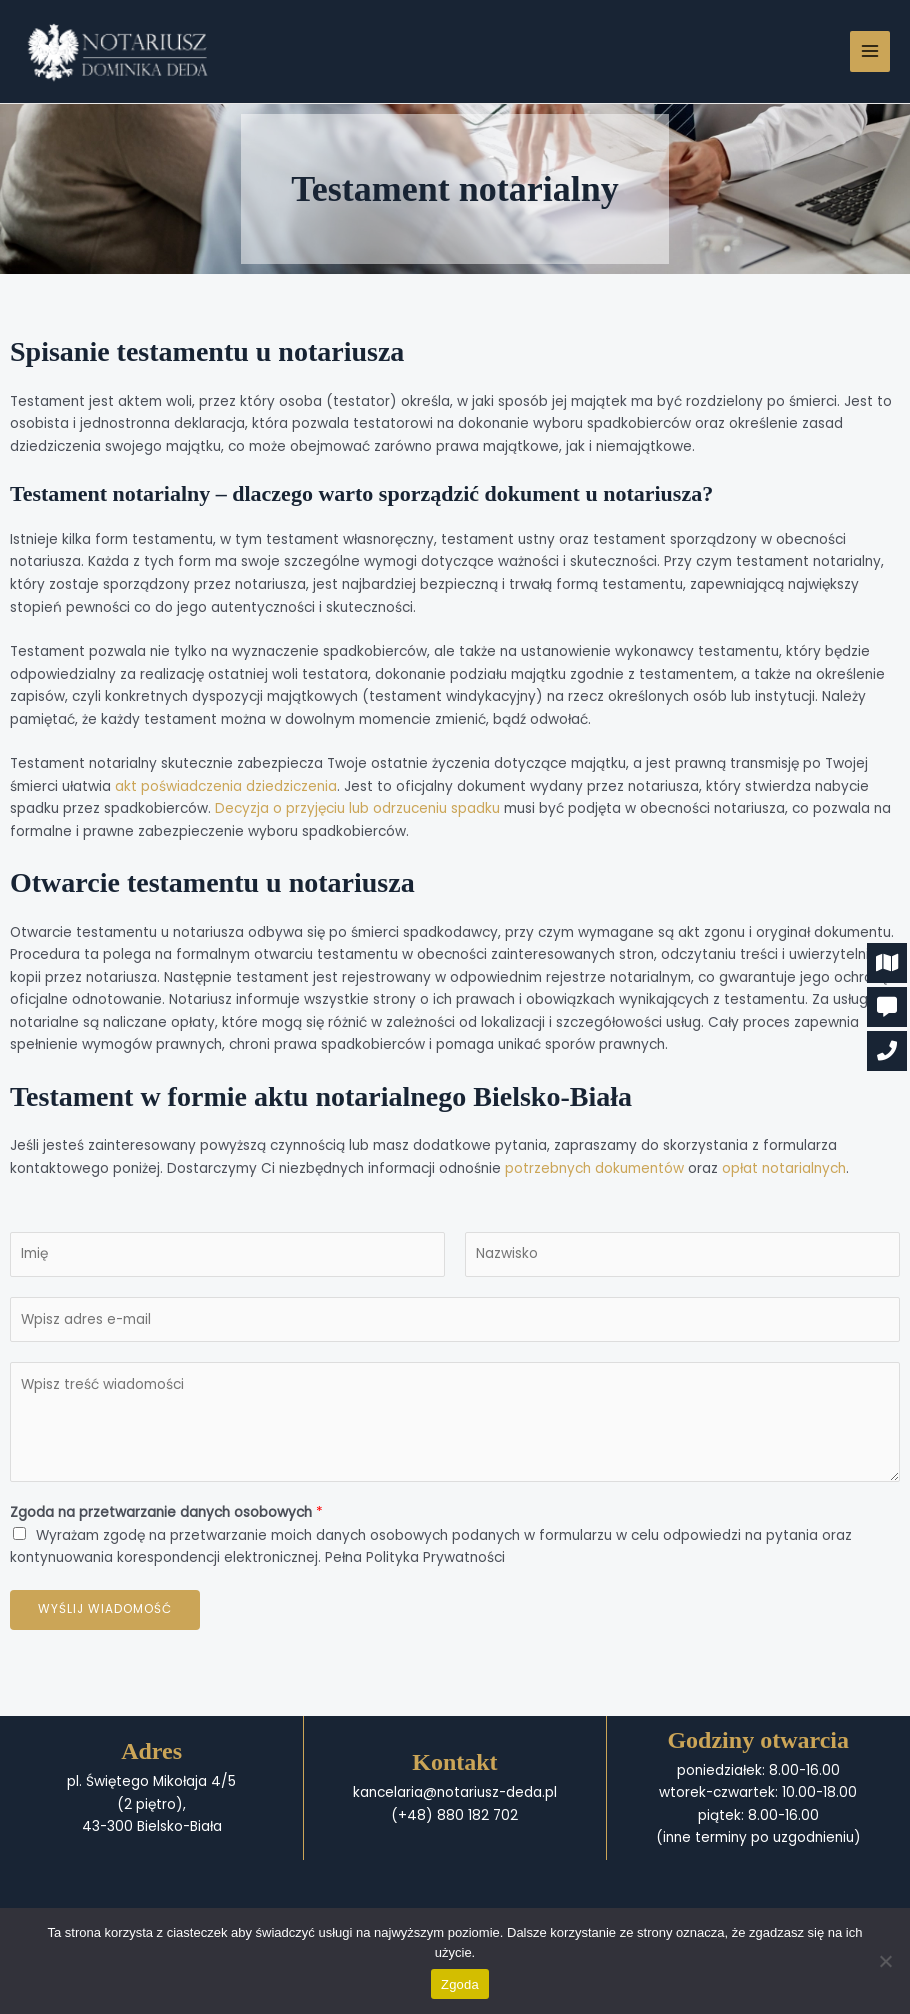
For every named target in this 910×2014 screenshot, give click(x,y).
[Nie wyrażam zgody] (885, 1961)
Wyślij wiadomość (105, 1609)
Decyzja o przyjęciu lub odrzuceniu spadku (357, 808)
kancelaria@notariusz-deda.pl (455, 1792)
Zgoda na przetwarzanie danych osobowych (166, 1512)
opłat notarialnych (784, 1168)
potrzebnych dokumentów (594, 1168)
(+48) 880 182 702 (454, 1815)
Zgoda (460, 1984)
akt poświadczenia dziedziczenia (226, 786)
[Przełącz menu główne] (870, 51)
